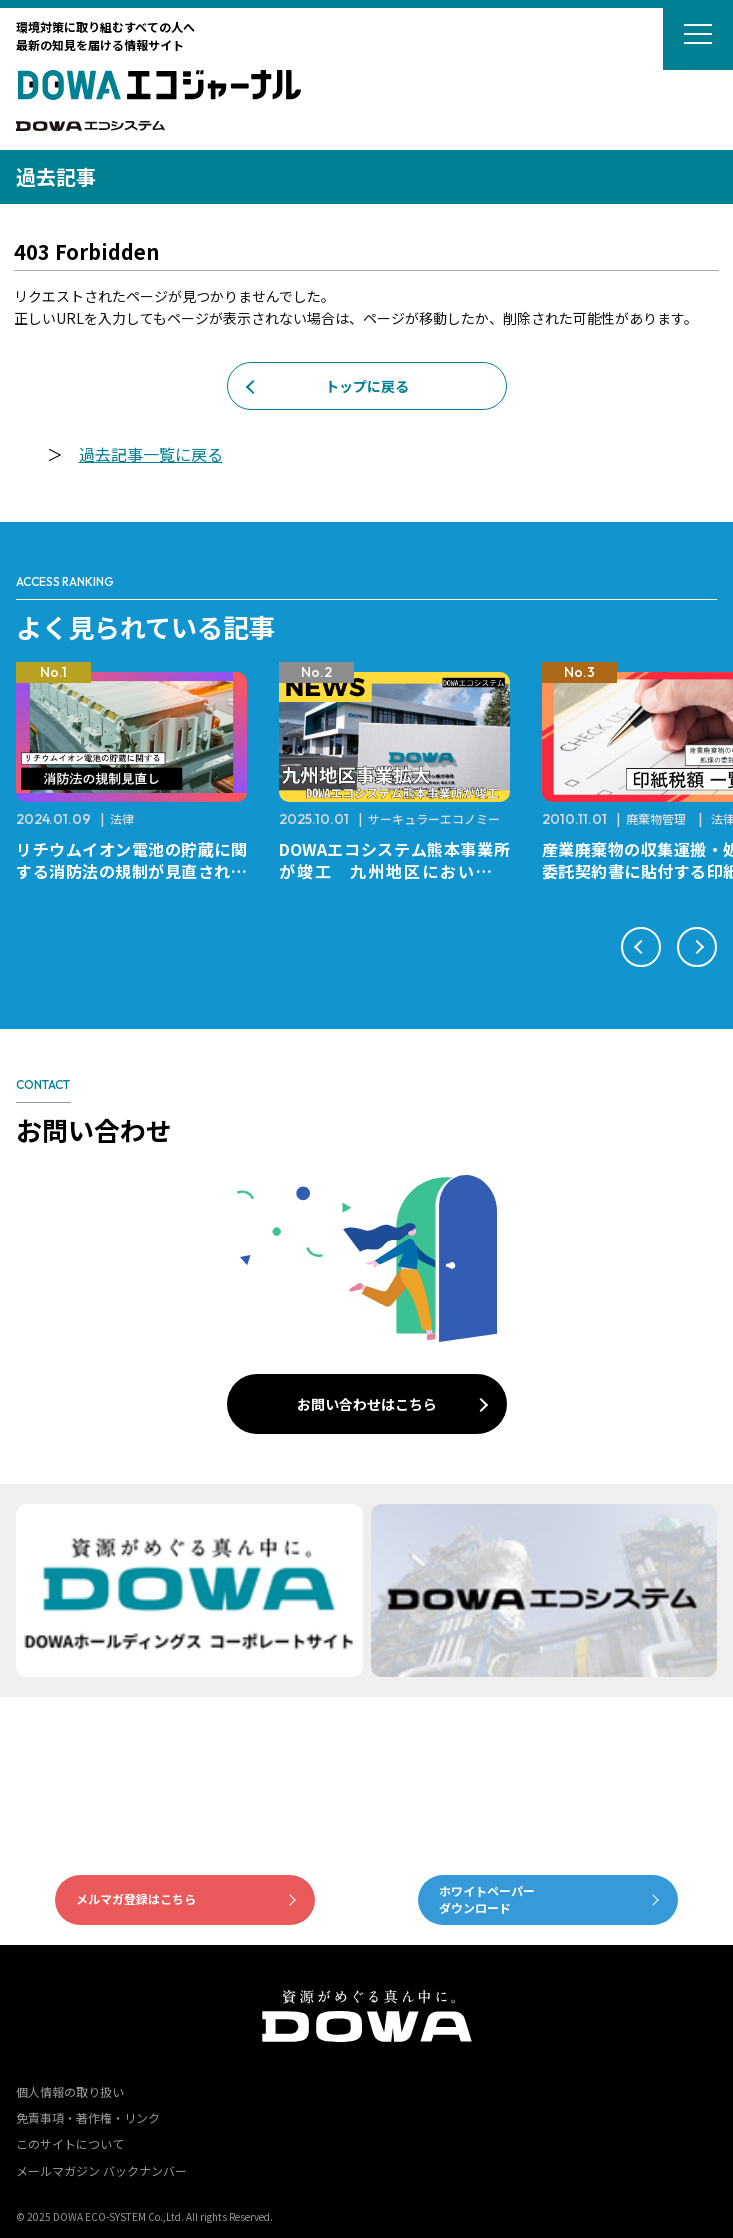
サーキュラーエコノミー (434, 818)
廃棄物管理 (656, 818)
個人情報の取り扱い (70, 2091)
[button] (641, 947)
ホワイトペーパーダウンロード (487, 1899)
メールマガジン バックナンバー (101, 2170)
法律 (122, 818)
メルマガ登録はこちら (136, 1898)
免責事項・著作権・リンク (88, 2117)
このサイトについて (70, 2143)
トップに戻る (367, 386)
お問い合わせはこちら (367, 1404)
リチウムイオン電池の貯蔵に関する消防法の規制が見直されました (131, 871)
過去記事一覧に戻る (151, 454)
